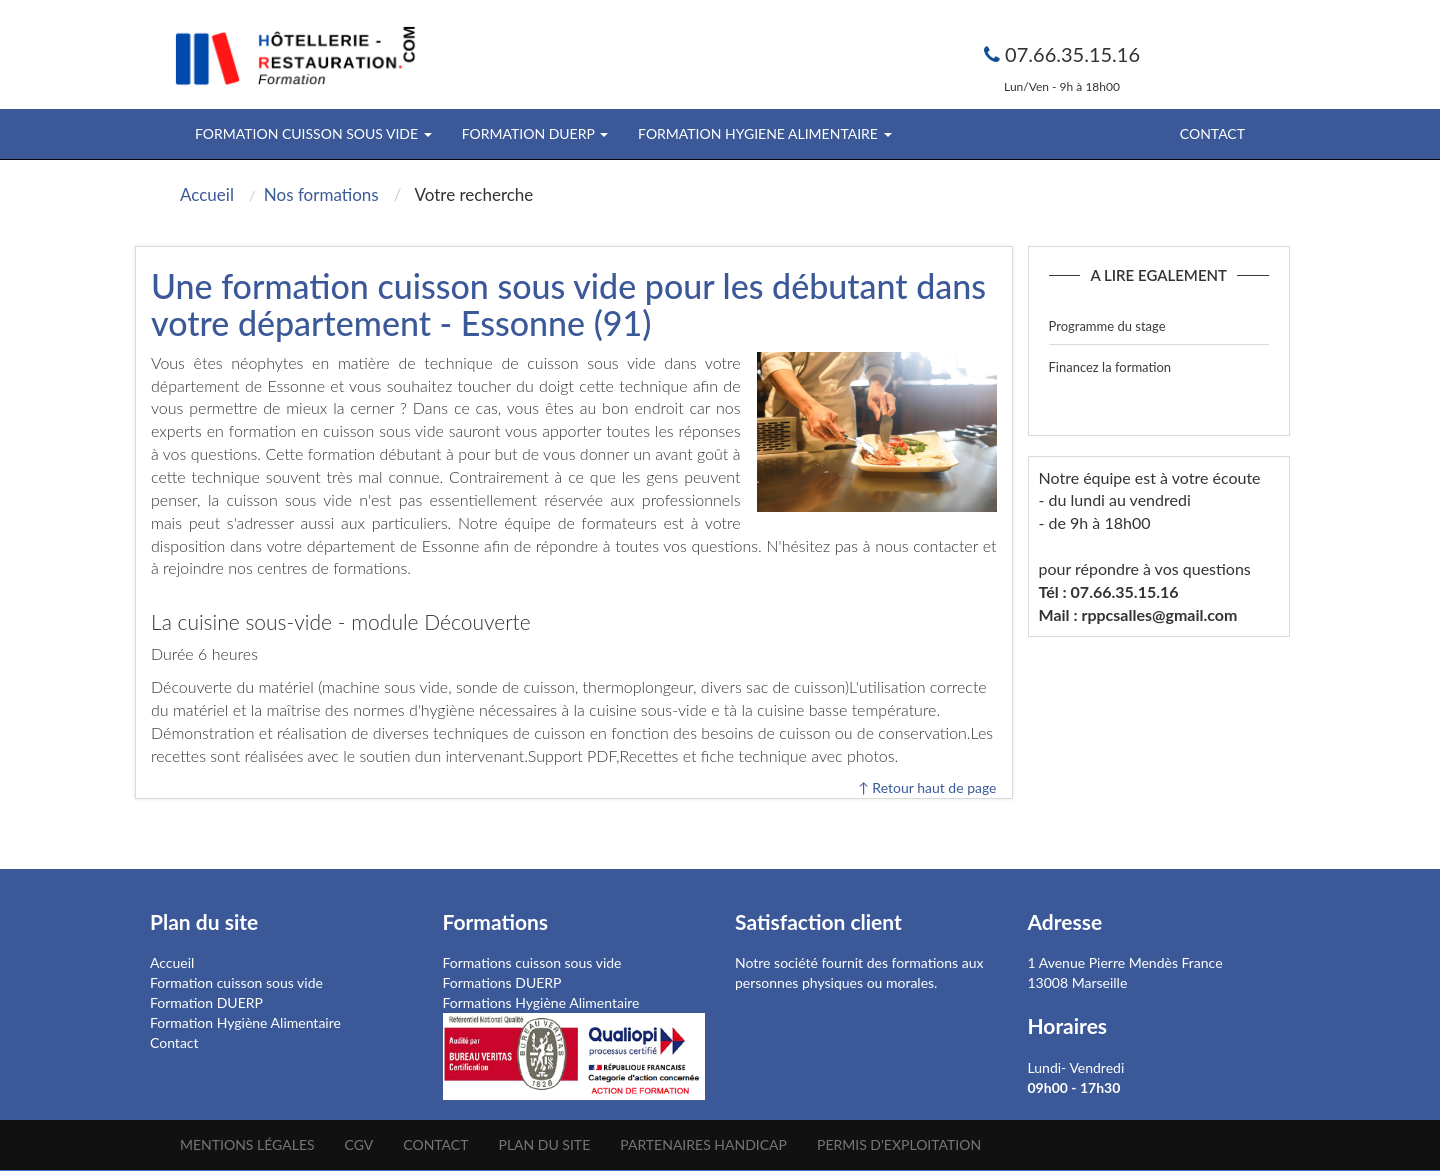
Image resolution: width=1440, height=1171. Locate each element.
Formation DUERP (206, 1002)
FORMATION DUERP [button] (535, 133)
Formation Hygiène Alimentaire (245, 1022)
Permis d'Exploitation (899, 1144)
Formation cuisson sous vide (236, 982)
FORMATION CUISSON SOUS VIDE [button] (313, 133)
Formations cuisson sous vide (532, 962)
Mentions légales (247, 1144)
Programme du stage (1107, 326)
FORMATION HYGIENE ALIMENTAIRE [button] (764, 133)
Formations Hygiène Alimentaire (541, 1002)
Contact (1212, 133)
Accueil (172, 962)
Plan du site (544, 1144)
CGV (359, 1144)
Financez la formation (1110, 367)
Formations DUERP (502, 982)
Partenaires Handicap (703, 1144)
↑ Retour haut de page (927, 787)
